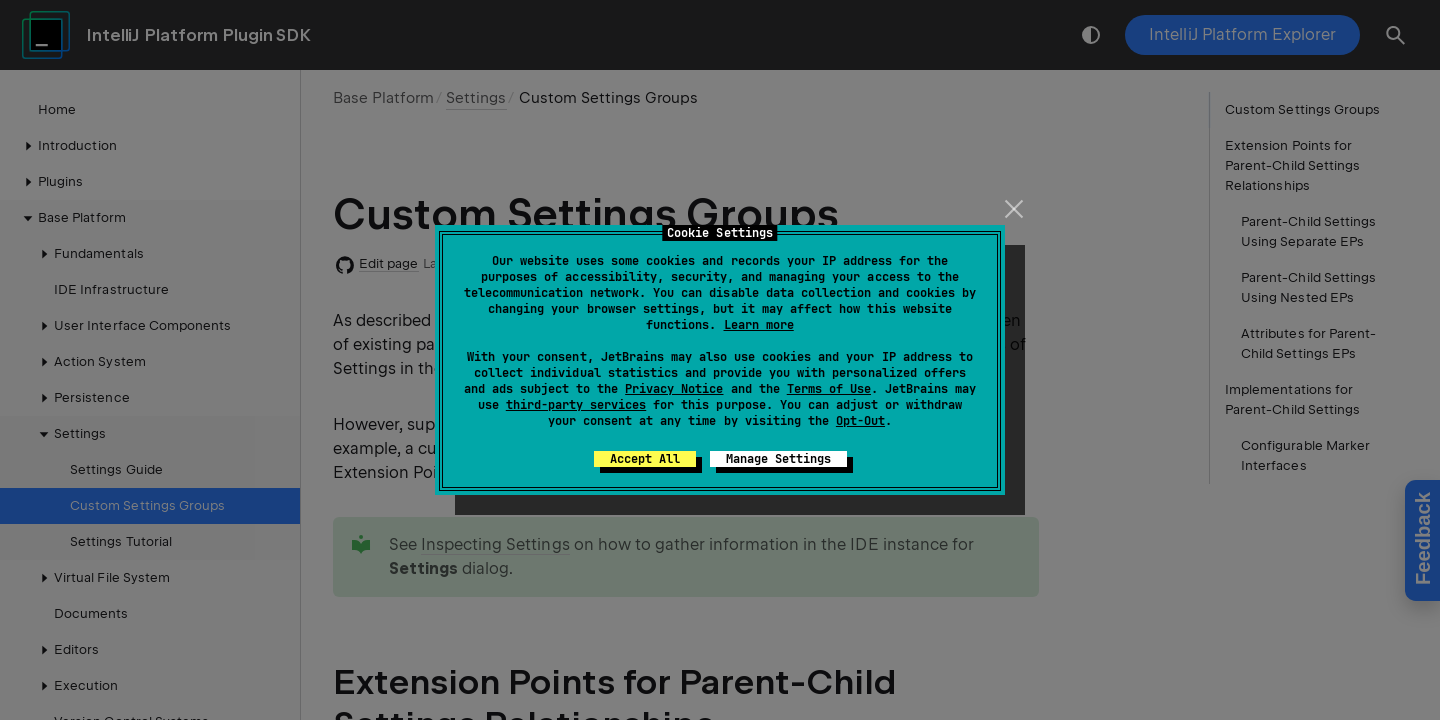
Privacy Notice (674, 389)
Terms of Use (829, 389)
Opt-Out (860, 421)
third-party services (576, 405)
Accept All (645, 459)
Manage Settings (778, 459)
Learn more (759, 325)
